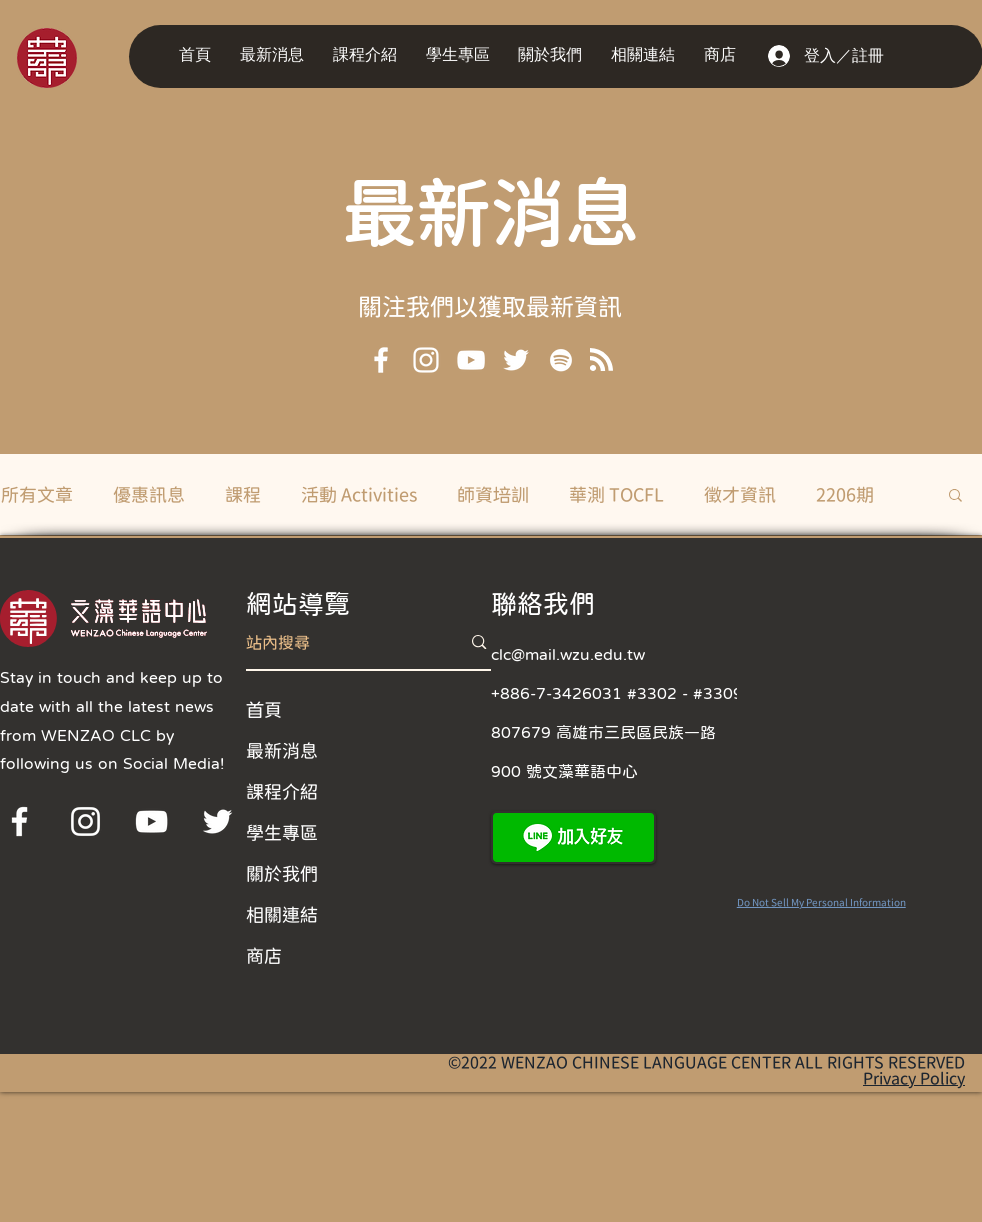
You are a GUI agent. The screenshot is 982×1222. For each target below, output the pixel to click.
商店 (264, 955)
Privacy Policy (914, 1078)
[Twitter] (516, 360)
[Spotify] (561, 360)
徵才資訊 (740, 494)
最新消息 (491, 210)
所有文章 (37, 494)
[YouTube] (471, 360)
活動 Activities (359, 494)
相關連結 (282, 914)
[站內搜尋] (338, 642)
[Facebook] (381, 360)
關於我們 (282, 873)
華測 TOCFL (616, 494)
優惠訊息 (149, 494)
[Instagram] (426, 360)
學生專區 (282, 832)
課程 (243, 494)
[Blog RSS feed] (601, 360)
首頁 (264, 709)
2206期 (845, 494)
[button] (276, 55)
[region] (74, 56)
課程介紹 (282, 791)
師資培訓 (493, 494)
